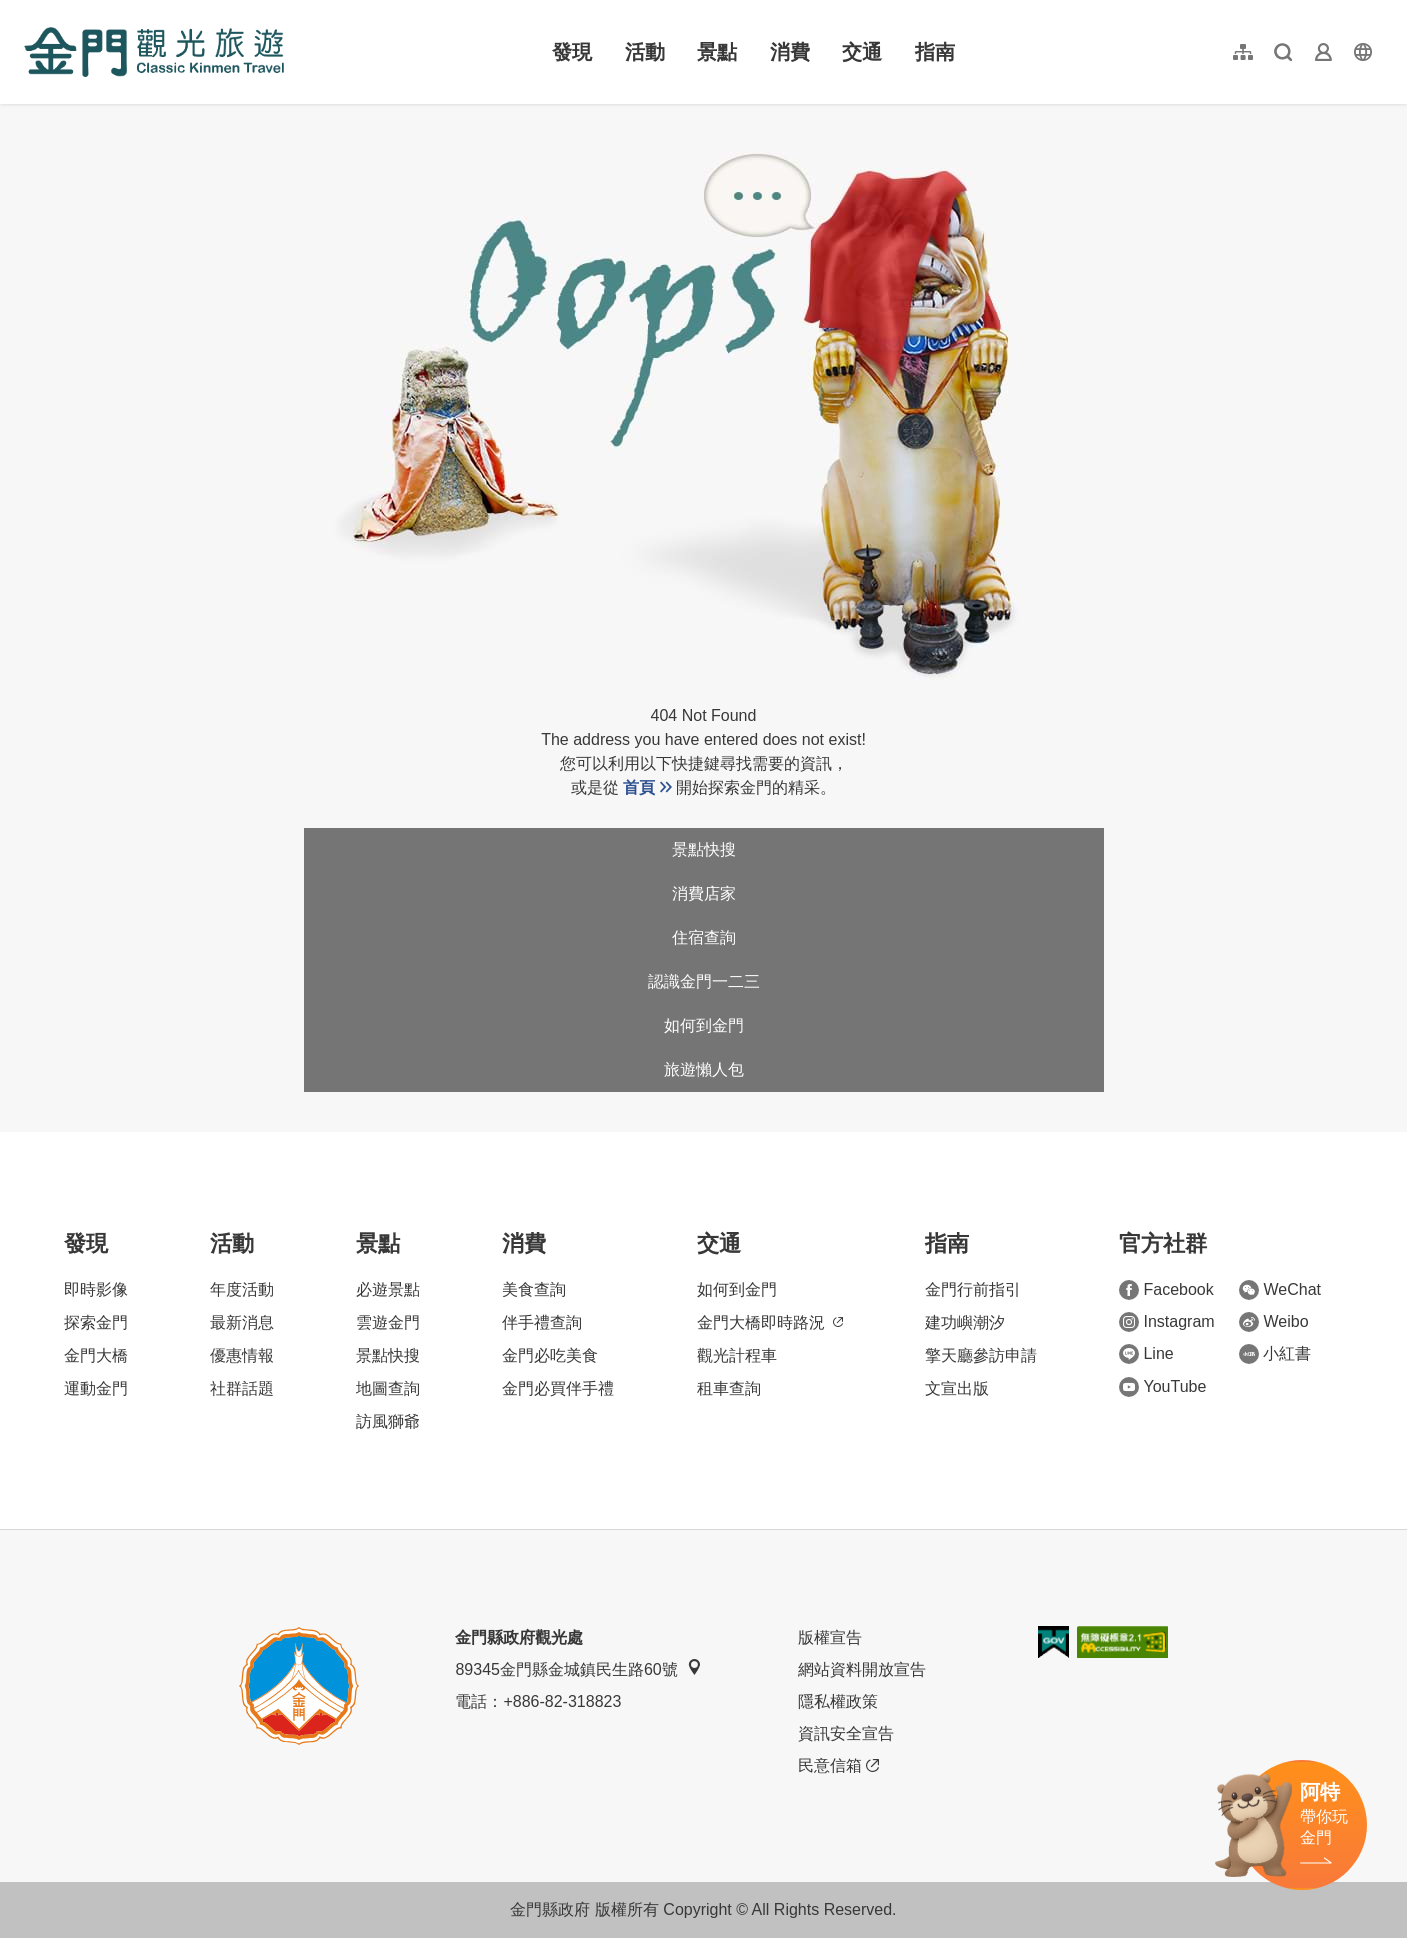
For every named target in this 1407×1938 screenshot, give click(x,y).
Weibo (1273, 1322)
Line (1146, 1354)
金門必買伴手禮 (558, 1388)
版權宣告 (830, 1637)
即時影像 (96, 1289)
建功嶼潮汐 (965, 1322)
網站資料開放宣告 (862, 1669)
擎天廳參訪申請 (981, 1355)
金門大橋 (96, 1355)
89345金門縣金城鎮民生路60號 (578, 1668)
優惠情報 (242, 1355)
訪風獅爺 (388, 1421)
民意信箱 (838, 1766)
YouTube (1162, 1387)
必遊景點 (388, 1289)
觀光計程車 (737, 1355)
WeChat (1280, 1290)
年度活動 (242, 1289)
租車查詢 (729, 1388)
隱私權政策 (838, 1701)
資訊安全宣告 (846, 1733)
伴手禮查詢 (542, 1322)
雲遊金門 (388, 1322)
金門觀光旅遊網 (154, 52)
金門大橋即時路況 (770, 1322)
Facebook (1166, 1290)
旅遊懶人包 (704, 1069)
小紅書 (1275, 1354)
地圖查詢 (388, 1388)
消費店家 (704, 893)
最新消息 (242, 1322)
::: (30, 11)
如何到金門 (704, 1025)
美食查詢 (534, 1289)
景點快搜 (704, 849)
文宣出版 (957, 1388)
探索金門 (96, 1322)
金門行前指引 (973, 1289)
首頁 (639, 787)
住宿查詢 (704, 937)
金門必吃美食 (550, 1355)
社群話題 (242, 1388)
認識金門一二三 (704, 981)
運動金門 (96, 1388)
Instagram (1166, 1322)
